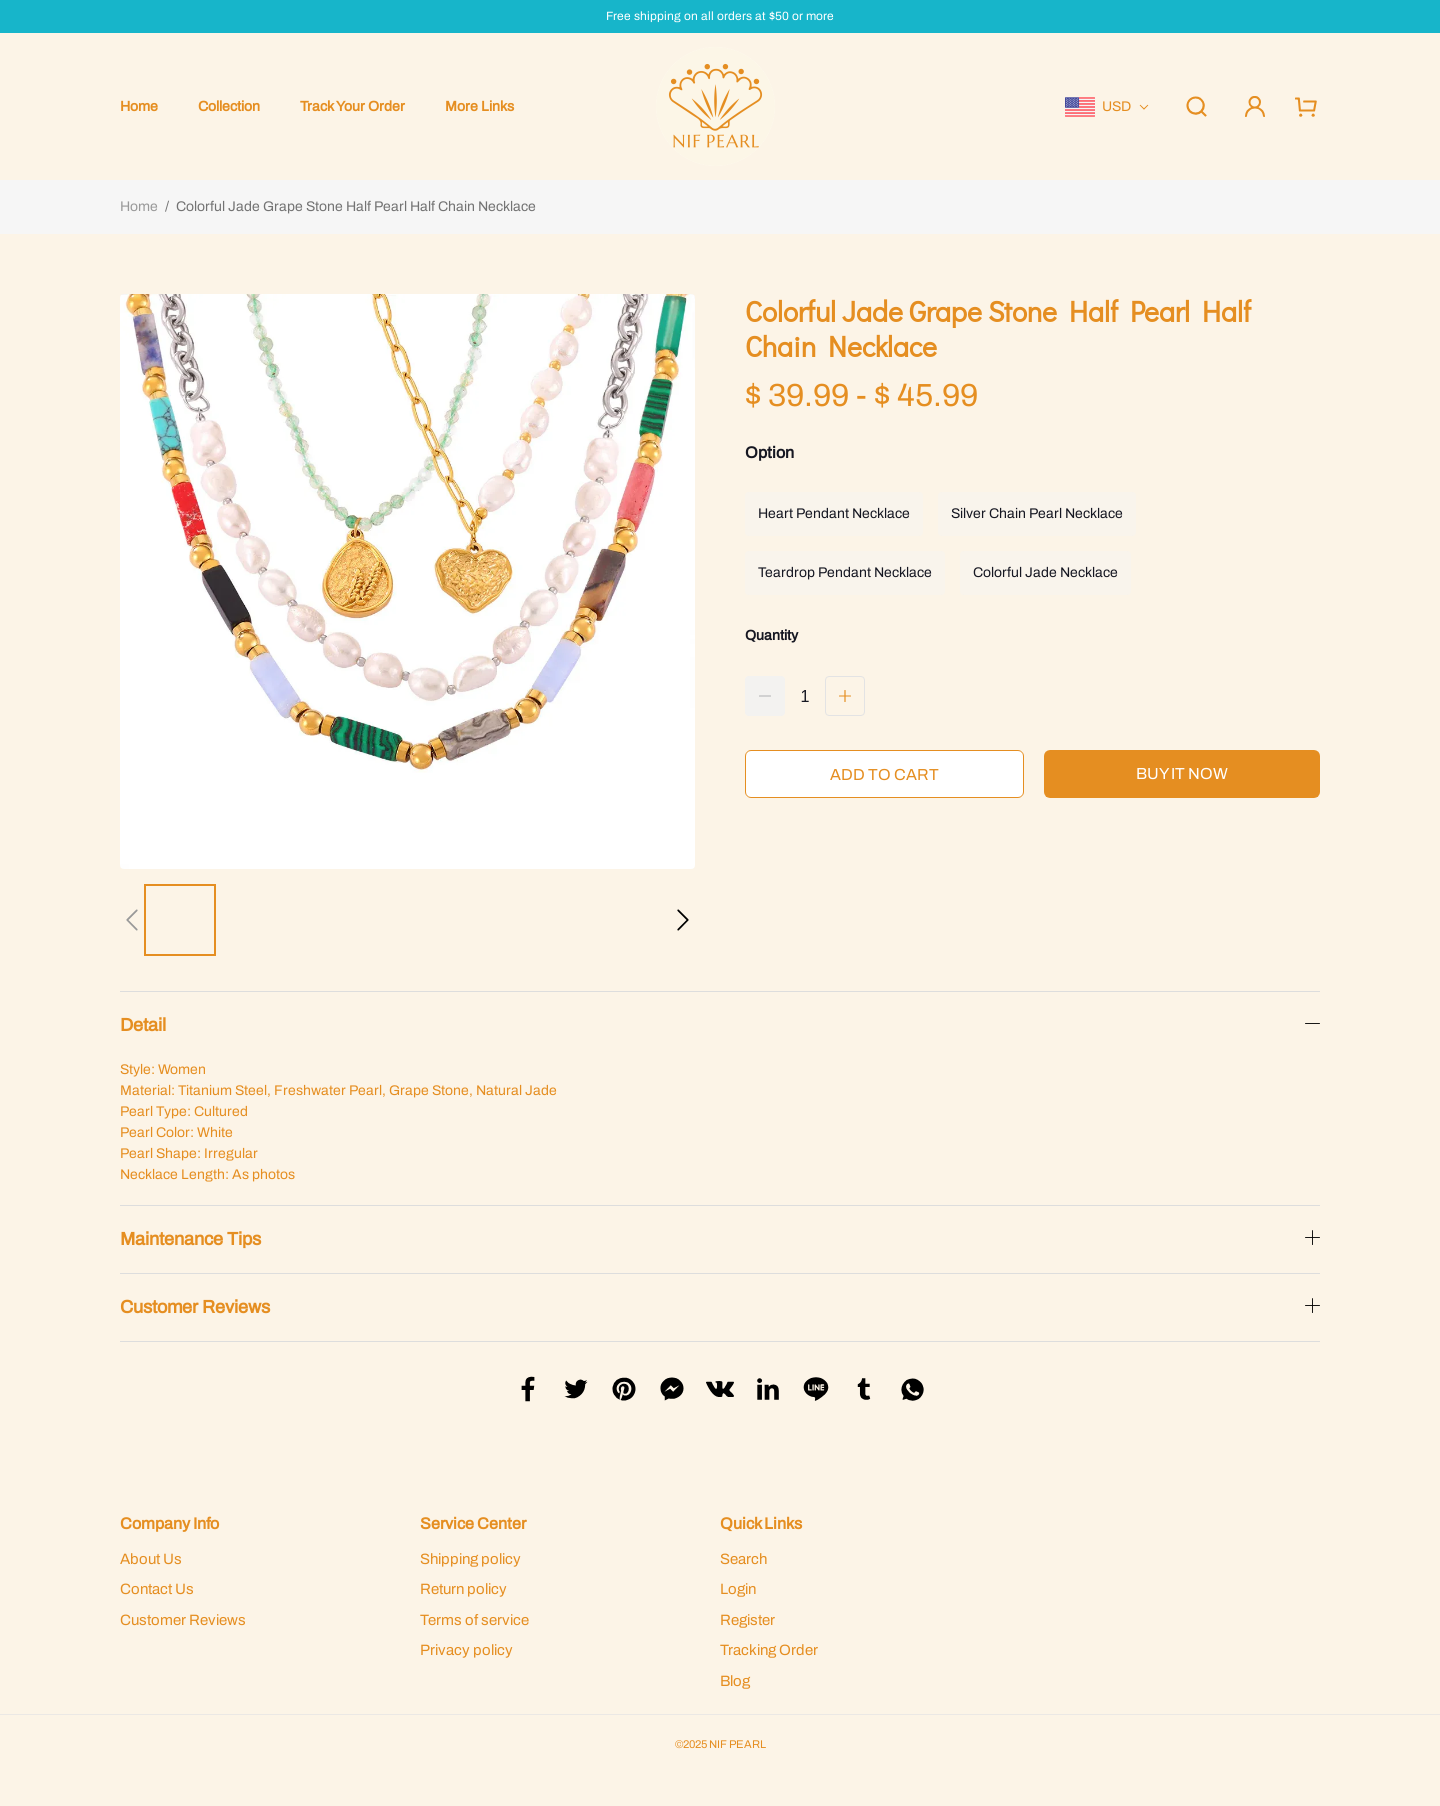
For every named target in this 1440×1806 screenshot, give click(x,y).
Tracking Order (769, 1650)
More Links (479, 106)
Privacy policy (466, 1650)
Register (747, 1620)
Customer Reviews (183, 1620)
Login (738, 1589)
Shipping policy (470, 1559)
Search (743, 1559)
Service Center (473, 1523)
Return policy (463, 1589)
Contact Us (157, 1589)
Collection (229, 106)
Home (139, 106)
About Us (151, 1559)
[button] (132, 920)
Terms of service (474, 1620)
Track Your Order (352, 106)
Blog (735, 1681)
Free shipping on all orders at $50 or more (720, 16)
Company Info (169, 1523)
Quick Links (761, 1523)
